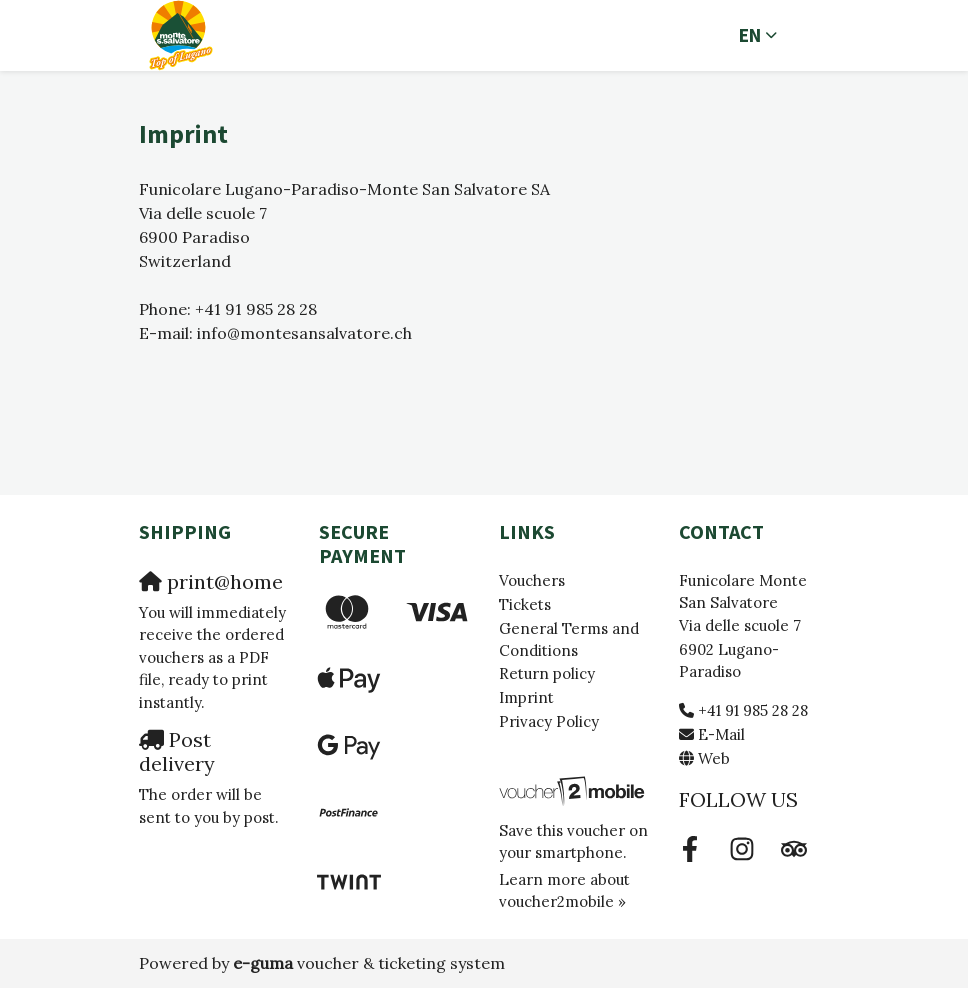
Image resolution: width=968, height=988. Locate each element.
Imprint (526, 697)
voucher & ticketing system (369, 963)
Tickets (525, 604)
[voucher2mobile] (574, 789)
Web (714, 758)
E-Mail (721, 734)
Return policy (547, 673)
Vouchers (532, 580)
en (750, 35)
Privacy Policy (549, 721)
